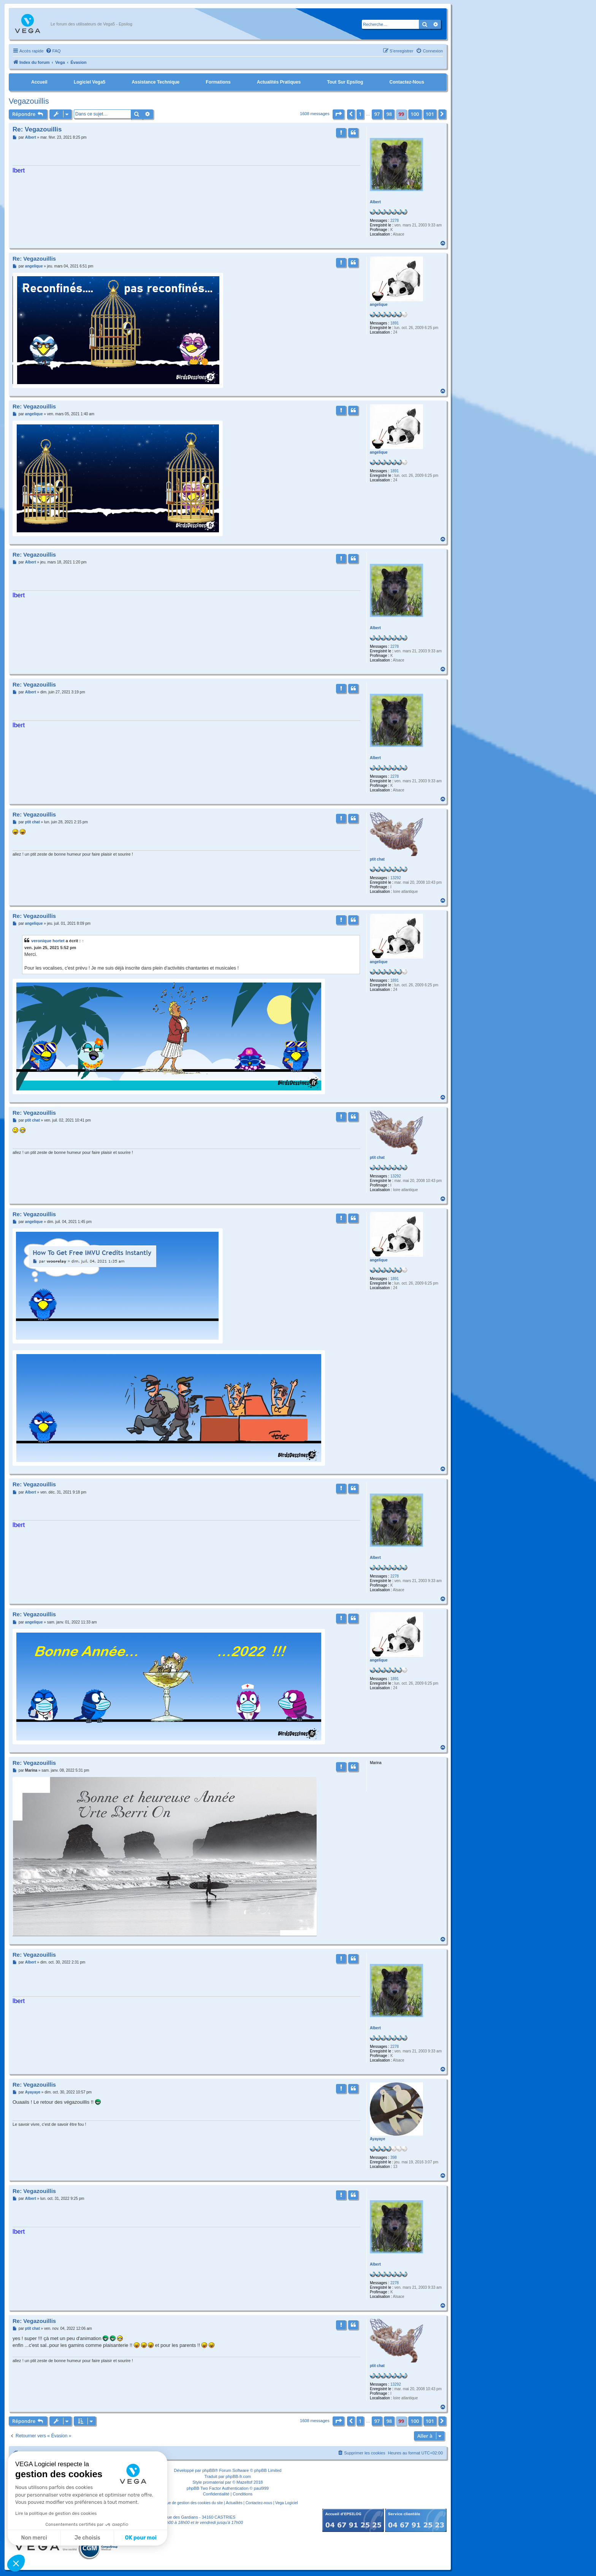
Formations (218, 82)
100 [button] (415, 114)
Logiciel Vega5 (89, 82)
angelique (379, 304)
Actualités (234, 2503)
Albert (375, 202)
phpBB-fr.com (238, 2476)
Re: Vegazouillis (37, 129)
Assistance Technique (155, 82)
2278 (394, 220)
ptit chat (377, 859)
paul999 (261, 2488)
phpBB (208, 2470)
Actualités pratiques (279, 82)
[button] (338, 114)
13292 (395, 878)
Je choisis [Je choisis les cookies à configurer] (87, 2538)
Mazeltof (244, 2482)
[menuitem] (53, 50)
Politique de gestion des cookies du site (189, 2503)
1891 (394, 323)
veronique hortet (48, 940)
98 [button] (389, 114)
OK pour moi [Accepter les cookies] (141, 2538)
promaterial (213, 2482)
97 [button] (377, 114)
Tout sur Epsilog (345, 82)
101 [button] (430, 114)
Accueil (39, 82)
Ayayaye (377, 2139)
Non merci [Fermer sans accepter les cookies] (34, 2538)
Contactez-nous (406, 82)
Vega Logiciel (286, 2503)
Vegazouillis (29, 101)
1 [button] (360, 114)
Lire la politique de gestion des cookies (56, 2513)
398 (393, 2157)
